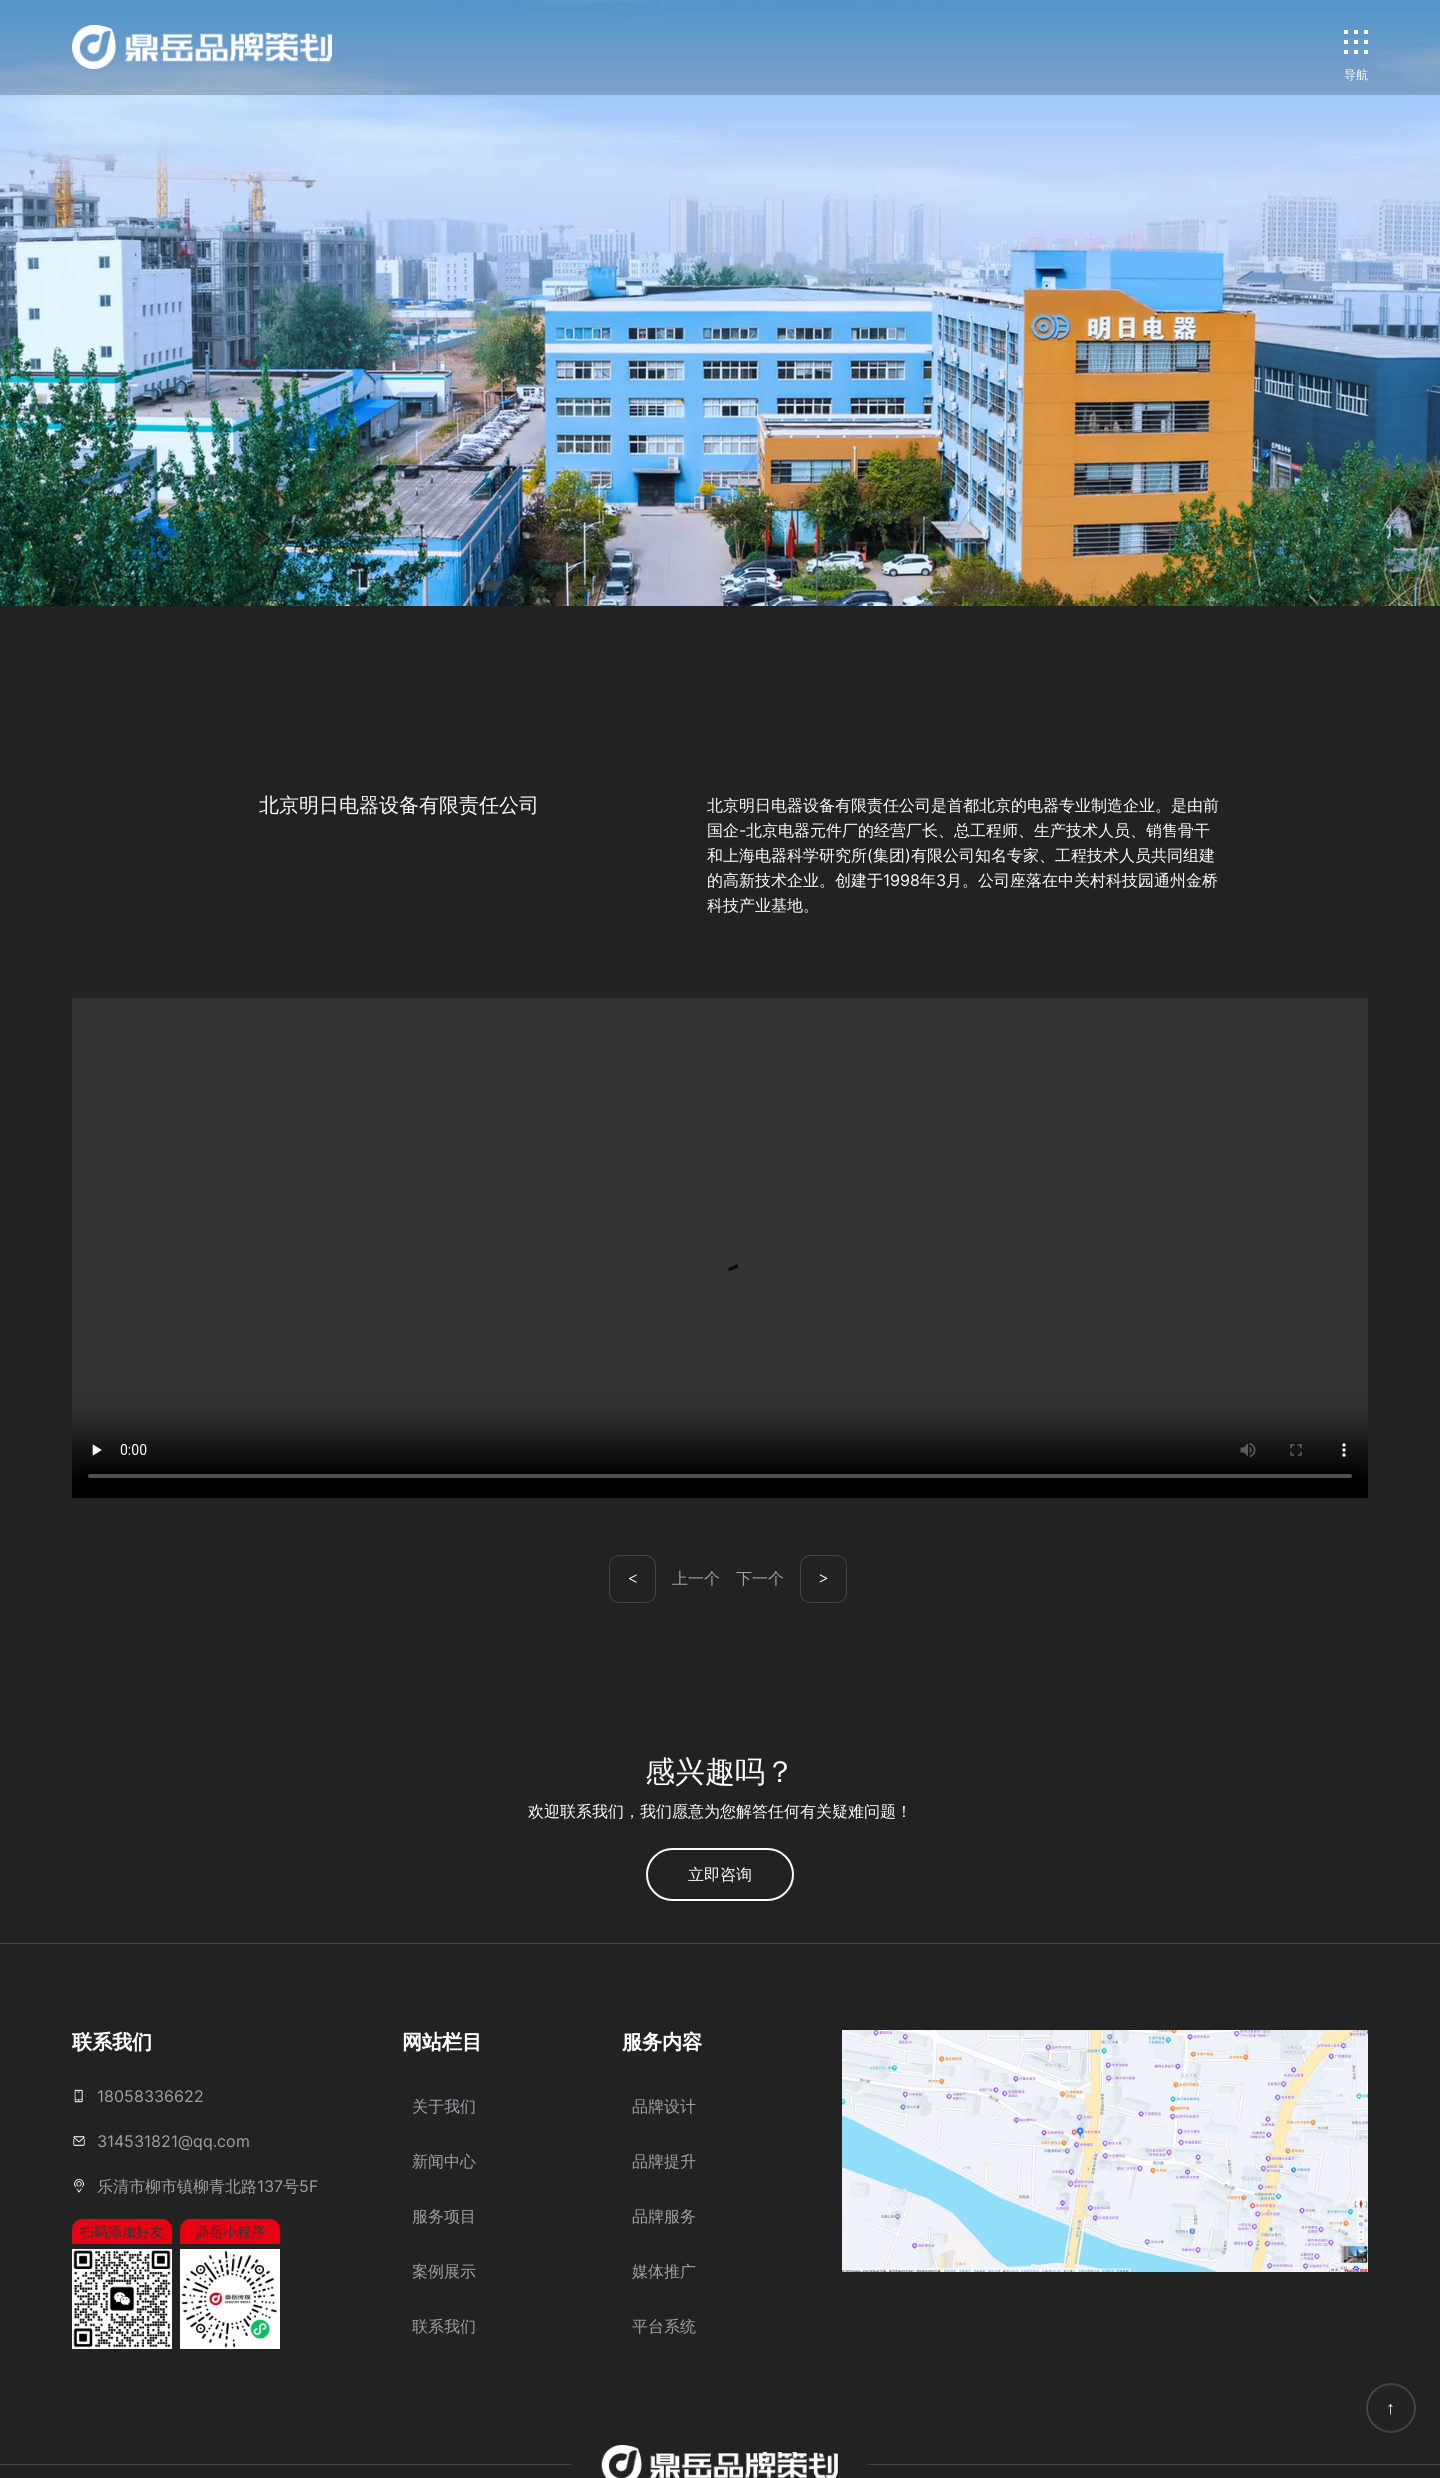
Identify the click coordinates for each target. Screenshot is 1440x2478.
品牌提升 (664, 2161)
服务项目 (444, 2216)
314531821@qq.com (173, 2141)
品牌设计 (664, 2106)
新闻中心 (444, 2161)
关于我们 (444, 2106)
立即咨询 (720, 1874)
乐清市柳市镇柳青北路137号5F (207, 2186)
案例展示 (444, 2271)
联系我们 (444, 2326)
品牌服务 (664, 2216)
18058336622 (150, 2096)
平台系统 (664, 2326)
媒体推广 (664, 2271)
